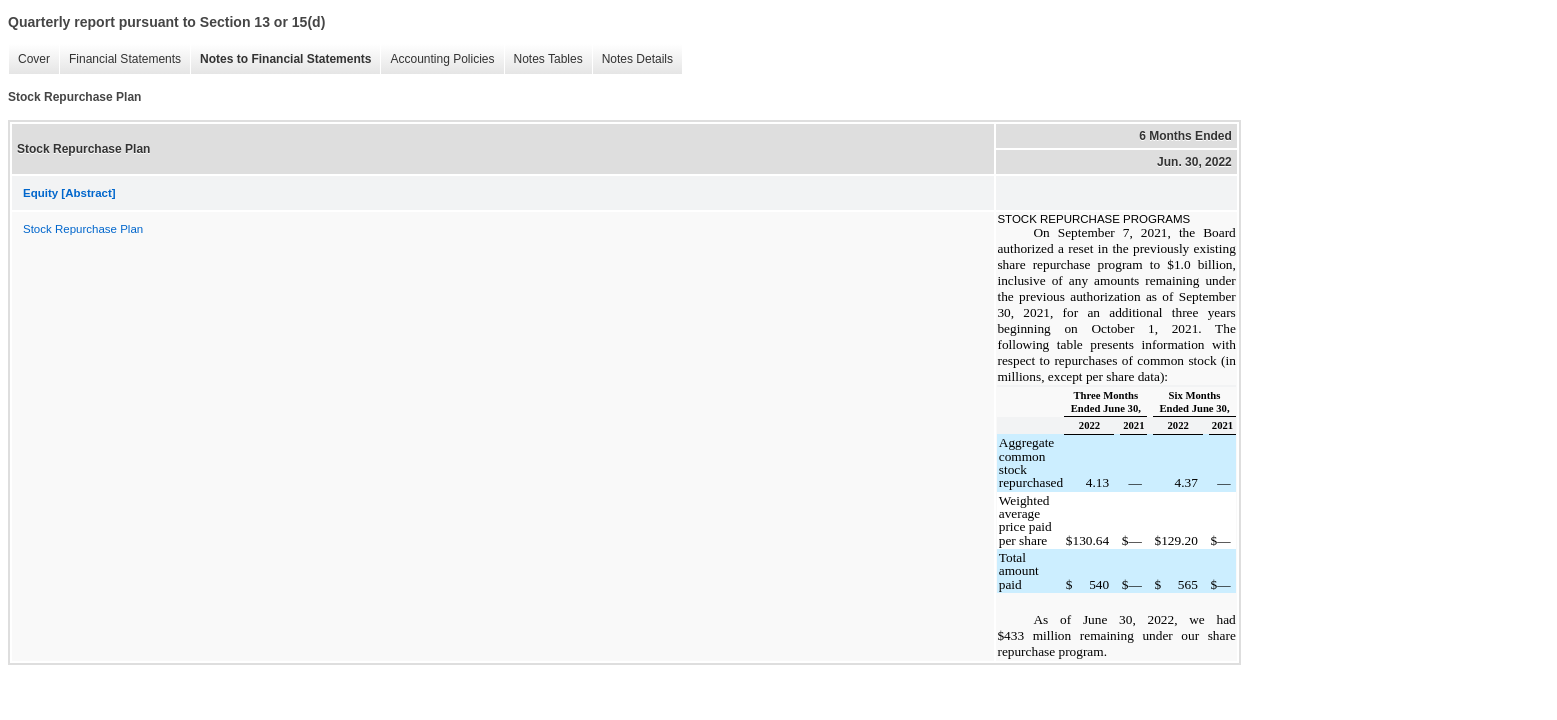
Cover (34, 59)
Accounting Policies (442, 59)
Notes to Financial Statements (285, 59)
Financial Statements (125, 59)
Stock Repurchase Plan (83, 229)
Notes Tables (548, 59)
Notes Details (637, 59)
